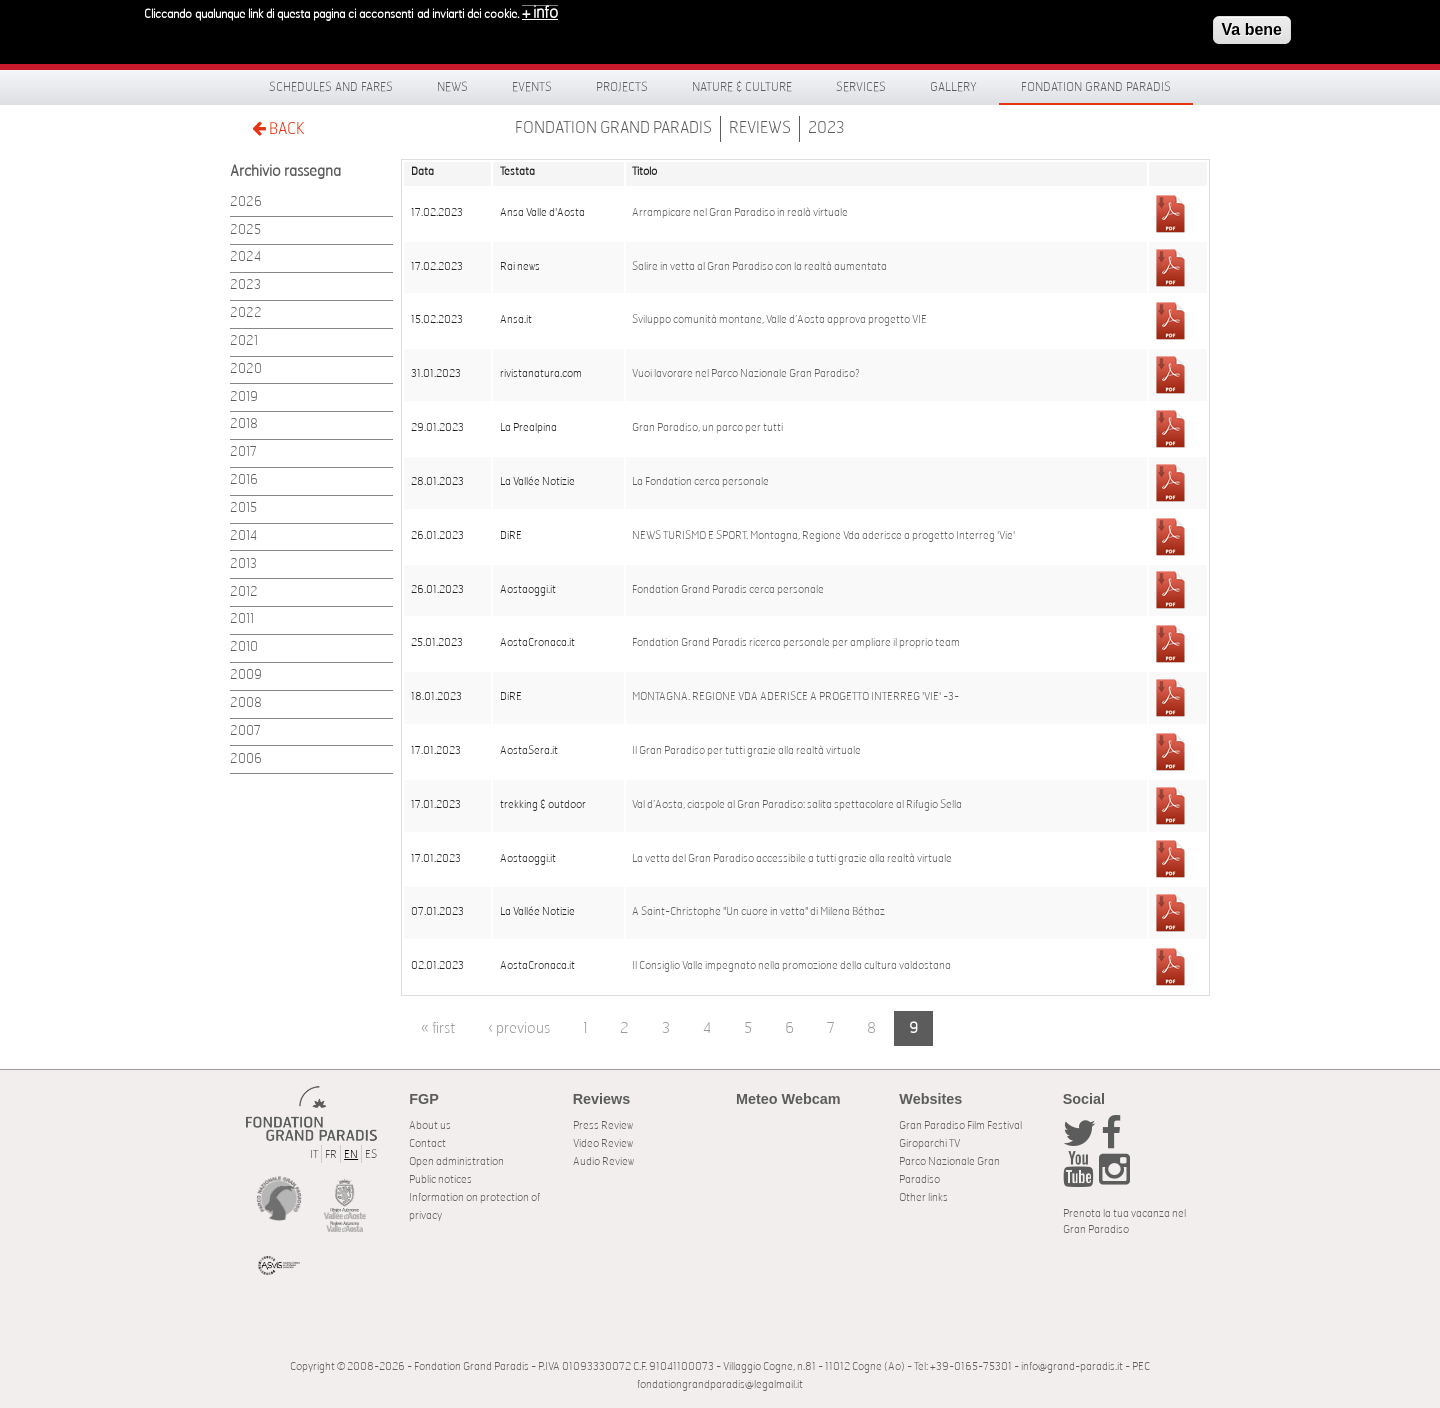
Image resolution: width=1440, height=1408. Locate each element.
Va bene (1252, 23)
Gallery (953, 87)
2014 (243, 536)
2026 (246, 202)
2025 (245, 230)
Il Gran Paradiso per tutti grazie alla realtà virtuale (746, 751)
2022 (246, 313)
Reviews (760, 128)
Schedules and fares (331, 87)
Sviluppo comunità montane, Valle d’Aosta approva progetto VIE (779, 320)
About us (430, 1125)
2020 (246, 369)
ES (371, 1154)
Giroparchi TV (929, 1143)
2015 (243, 508)
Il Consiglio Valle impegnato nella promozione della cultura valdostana (791, 966)
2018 (244, 424)
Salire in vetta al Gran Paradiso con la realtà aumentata (759, 267)
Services (861, 87)
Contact (427, 1143)
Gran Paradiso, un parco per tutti (707, 428)
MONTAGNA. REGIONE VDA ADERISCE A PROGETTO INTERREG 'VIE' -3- (795, 697)
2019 (244, 397)
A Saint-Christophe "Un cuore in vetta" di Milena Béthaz (758, 912)
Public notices (440, 1179)
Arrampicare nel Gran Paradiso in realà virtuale (740, 213)
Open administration (456, 1161)
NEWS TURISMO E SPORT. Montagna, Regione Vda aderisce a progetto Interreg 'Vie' (823, 536)
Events (532, 87)
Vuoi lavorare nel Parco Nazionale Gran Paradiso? (746, 374)
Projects (622, 87)
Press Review (603, 1125)
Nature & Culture (742, 87)
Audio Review (603, 1161)
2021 (244, 341)
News (452, 87)
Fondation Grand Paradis (1096, 87)
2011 (242, 619)
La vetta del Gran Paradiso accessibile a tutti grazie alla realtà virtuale (792, 859)
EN (351, 1154)
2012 (244, 592)
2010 (244, 647)
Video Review (603, 1143)
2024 (245, 257)
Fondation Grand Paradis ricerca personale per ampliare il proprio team (796, 643)
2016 (244, 480)
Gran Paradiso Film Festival (960, 1125)
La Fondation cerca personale (700, 482)
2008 (246, 703)
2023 (826, 128)
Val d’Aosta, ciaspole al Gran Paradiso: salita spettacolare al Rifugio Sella (797, 805)
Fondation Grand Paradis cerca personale (728, 590)
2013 (243, 564)
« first (438, 1028)
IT (314, 1154)
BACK (278, 128)
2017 (243, 452)
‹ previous (519, 1028)
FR (331, 1154)
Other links (923, 1197)
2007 (245, 731)
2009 (246, 675)
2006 (246, 759)
